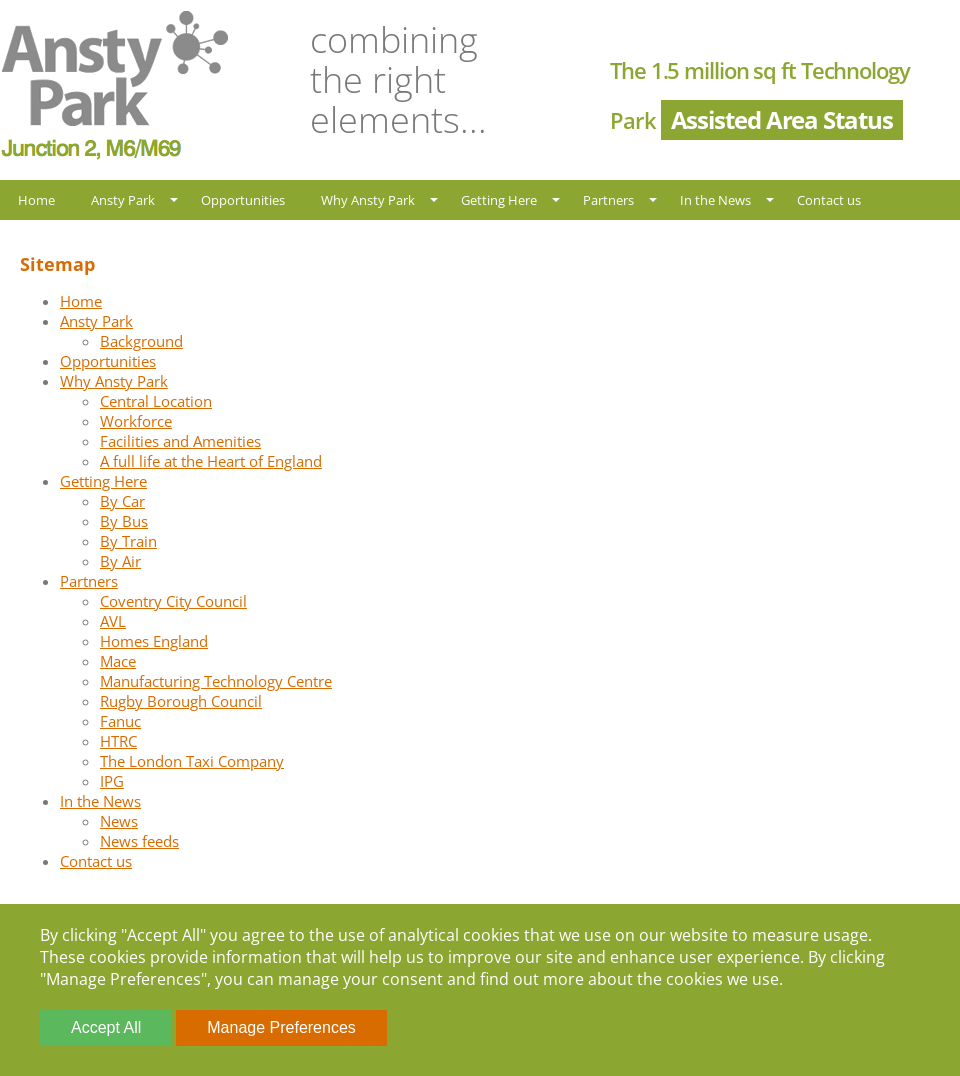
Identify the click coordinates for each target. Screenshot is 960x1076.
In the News (715, 200)
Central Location (156, 401)
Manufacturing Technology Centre (216, 681)
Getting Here (499, 200)
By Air (120, 561)
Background (141, 341)
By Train (128, 541)
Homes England (154, 641)
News (119, 821)
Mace (118, 661)
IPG (112, 781)
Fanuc (120, 721)
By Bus (124, 521)
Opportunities (243, 200)
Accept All (106, 1027)
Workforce (136, 421)
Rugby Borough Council (181, 701)
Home (36, 200)
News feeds (139, 841)
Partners (608, 200)
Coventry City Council (173, 601)
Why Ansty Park (368, 200)
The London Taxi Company (192, 761)
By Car (122, 501)
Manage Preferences (281, 1027)
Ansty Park (123, 200)
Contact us (829, 200)
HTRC (118, 741)
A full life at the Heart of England (211, 461)
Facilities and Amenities (180, 441)
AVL (113, 621)
